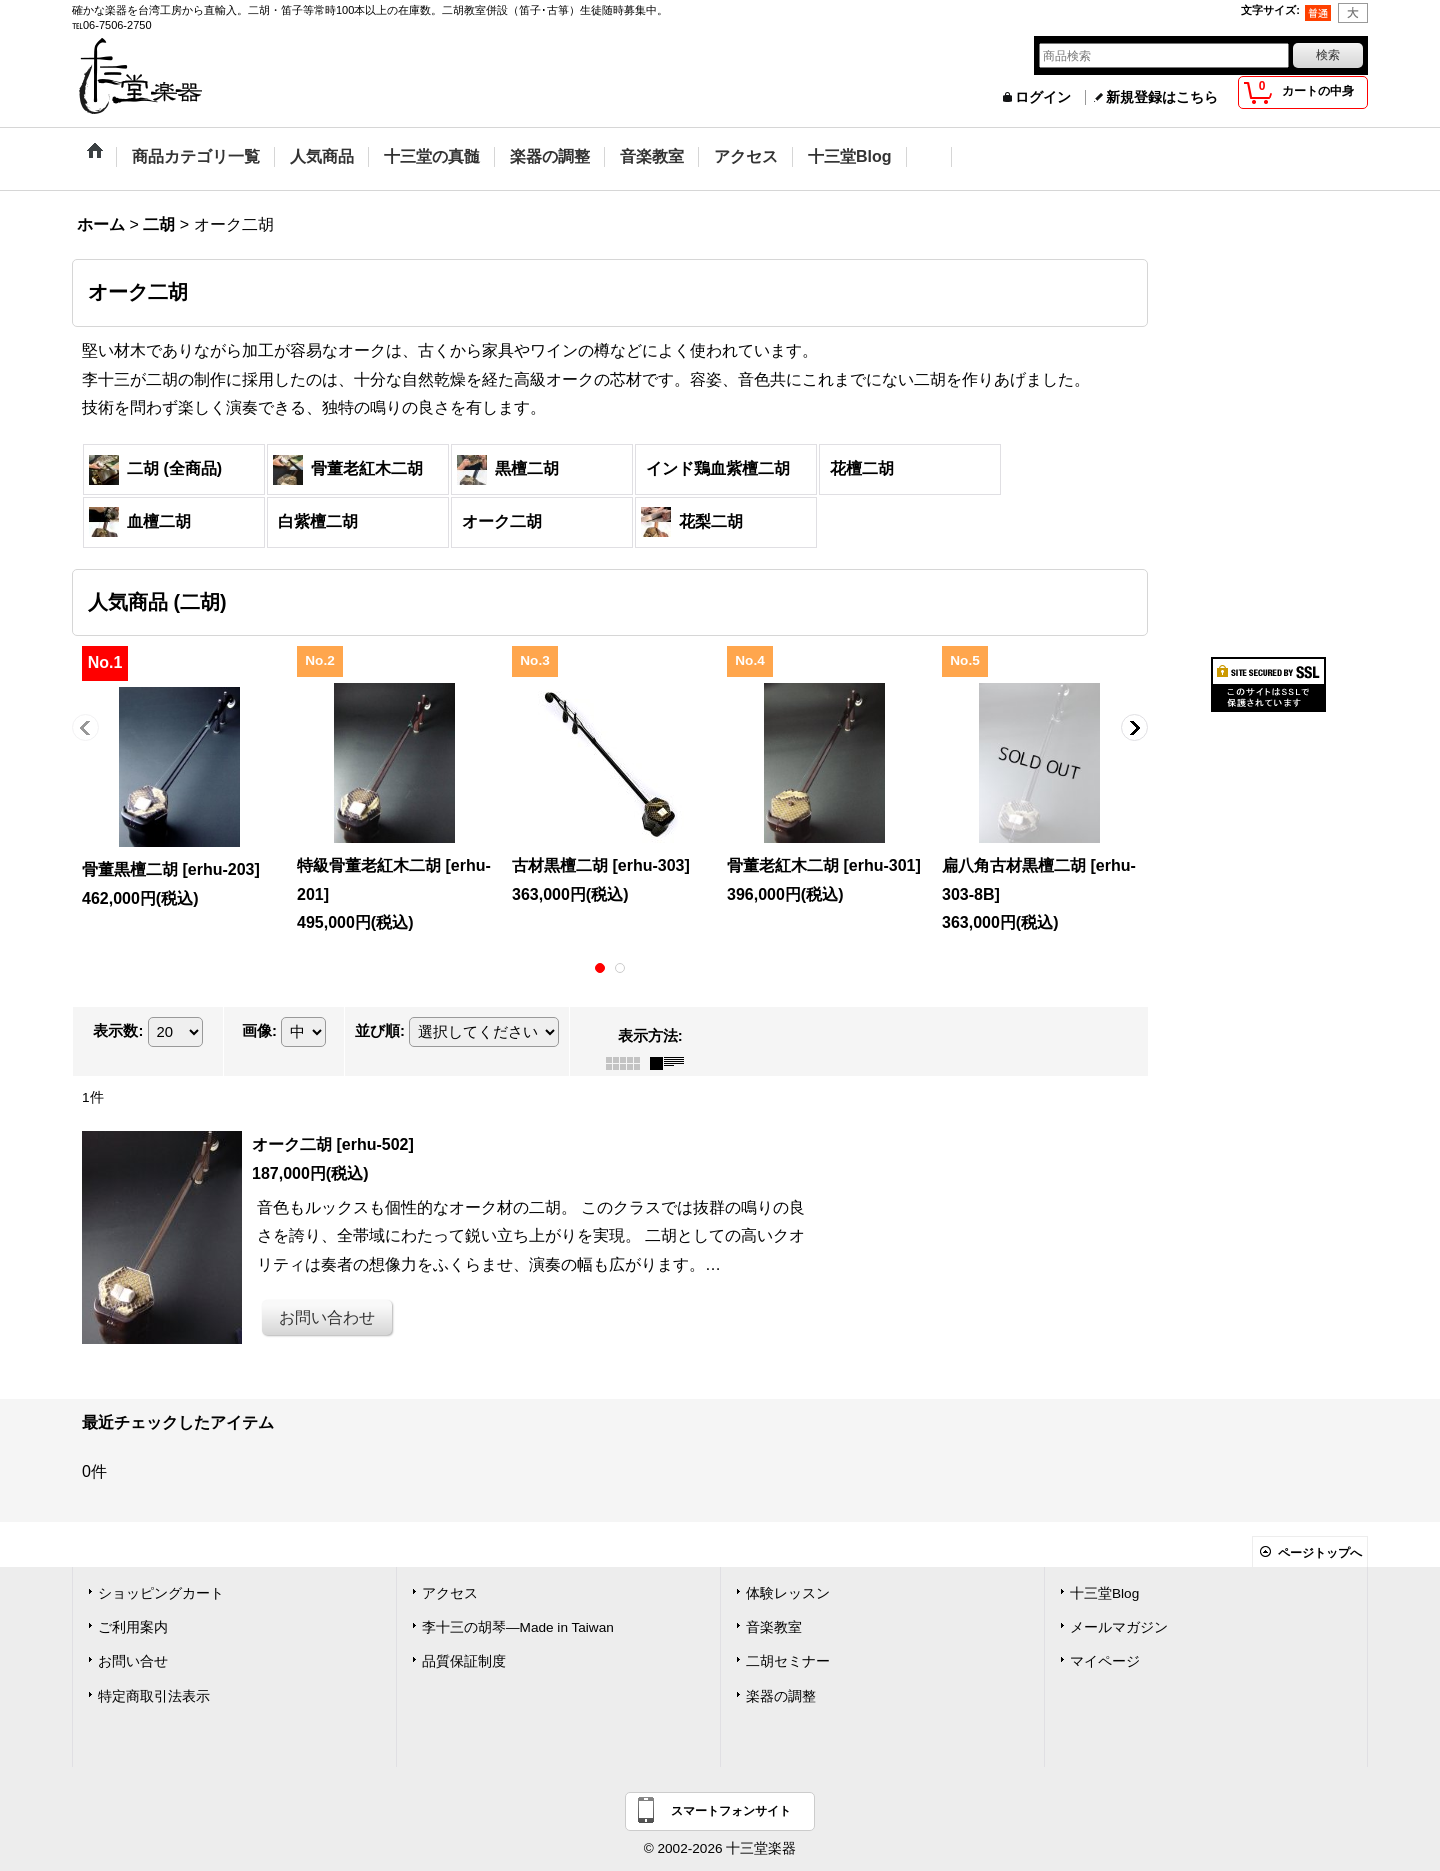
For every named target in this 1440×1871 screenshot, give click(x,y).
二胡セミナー (788, 1661)
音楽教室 (774, 1627)
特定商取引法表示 (154, 1696)
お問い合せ (133, 1661)
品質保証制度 (464, 1661)
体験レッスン (788, 1593)
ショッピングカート (161, 1593)
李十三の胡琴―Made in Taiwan (518, 1627)
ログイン (1043, 97)
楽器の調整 (781, 1696)
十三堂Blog (1104, 1593)
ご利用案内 (133, 1627)
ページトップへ (1320, 1553)
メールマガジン (1119, 1627)
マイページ (1105, 1661)
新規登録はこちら (1162, 97)
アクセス (450, 1593)
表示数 (118, 1031)
